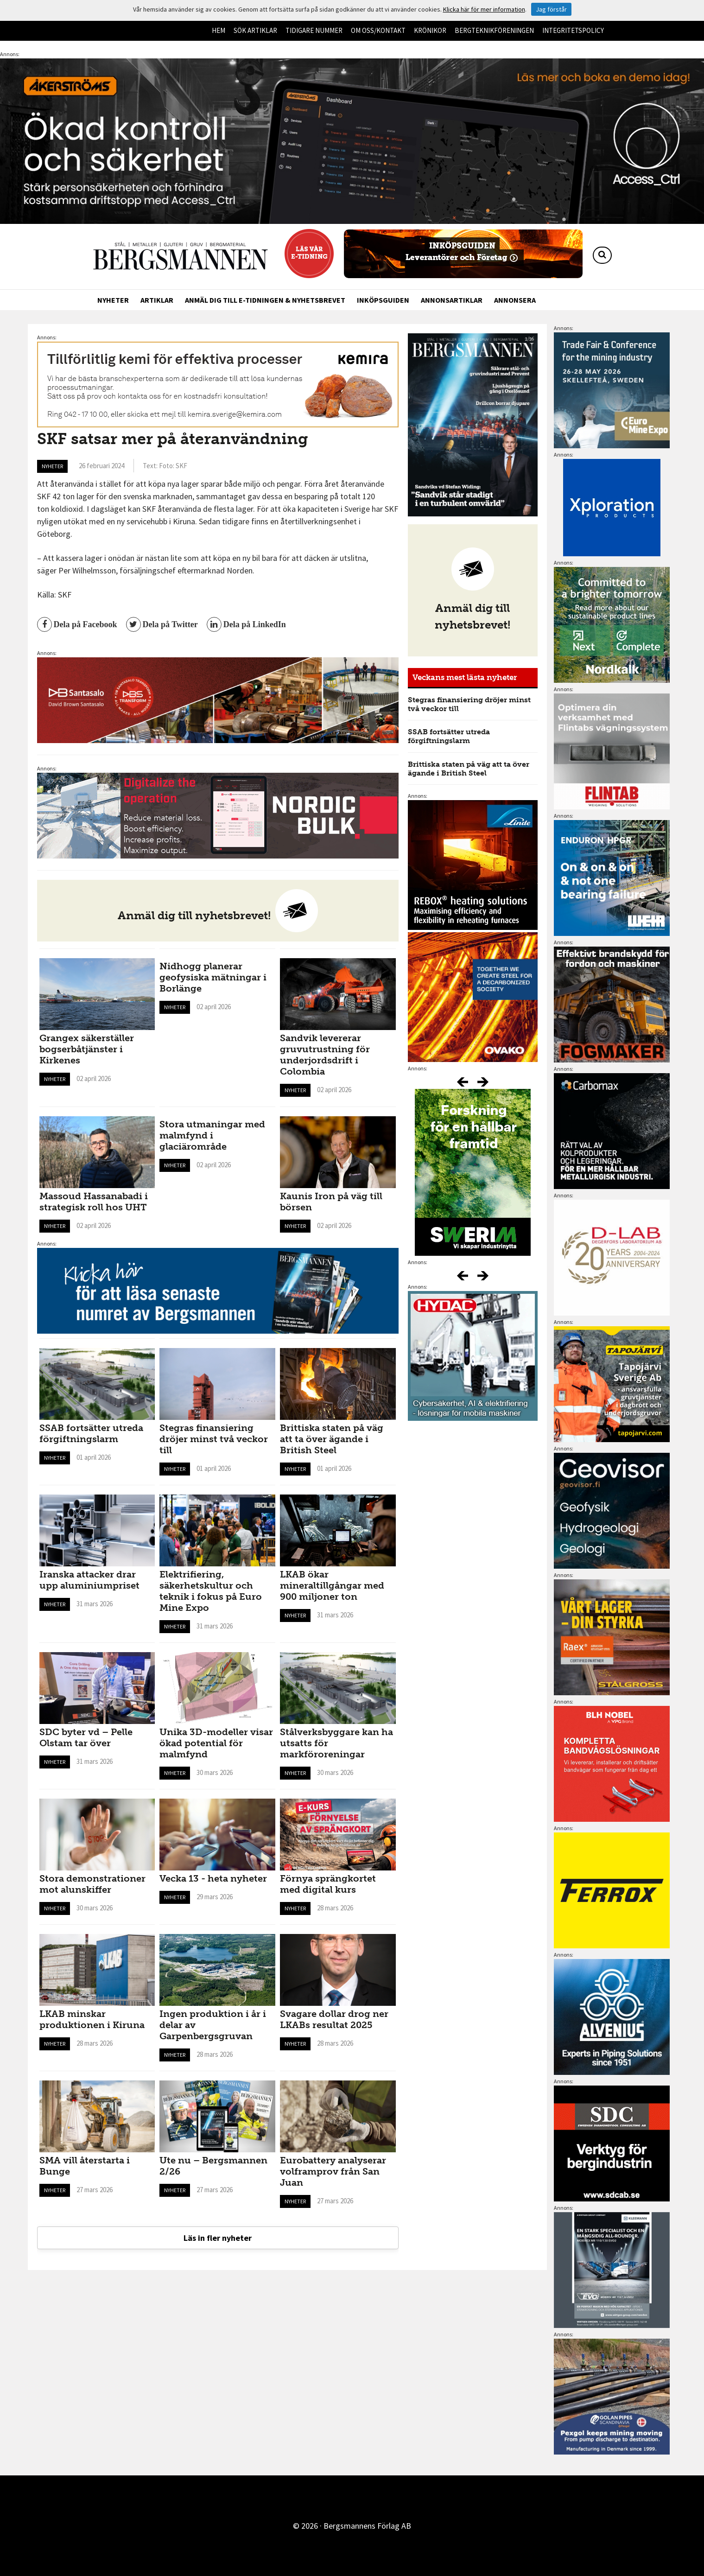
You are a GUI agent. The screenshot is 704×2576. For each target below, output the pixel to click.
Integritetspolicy (573, 30)
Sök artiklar (255, 30)
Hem (218, 30)
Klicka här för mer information (484, 9)
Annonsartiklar (451, 300)
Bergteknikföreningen (494, 30)
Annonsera (515, 300)
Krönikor (430, 30)
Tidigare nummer (313, 30)
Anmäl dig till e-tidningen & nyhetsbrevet (265, 300)
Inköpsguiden (383, 300)
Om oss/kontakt (378, 30)
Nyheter (113, 300)
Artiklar (156, 300)
